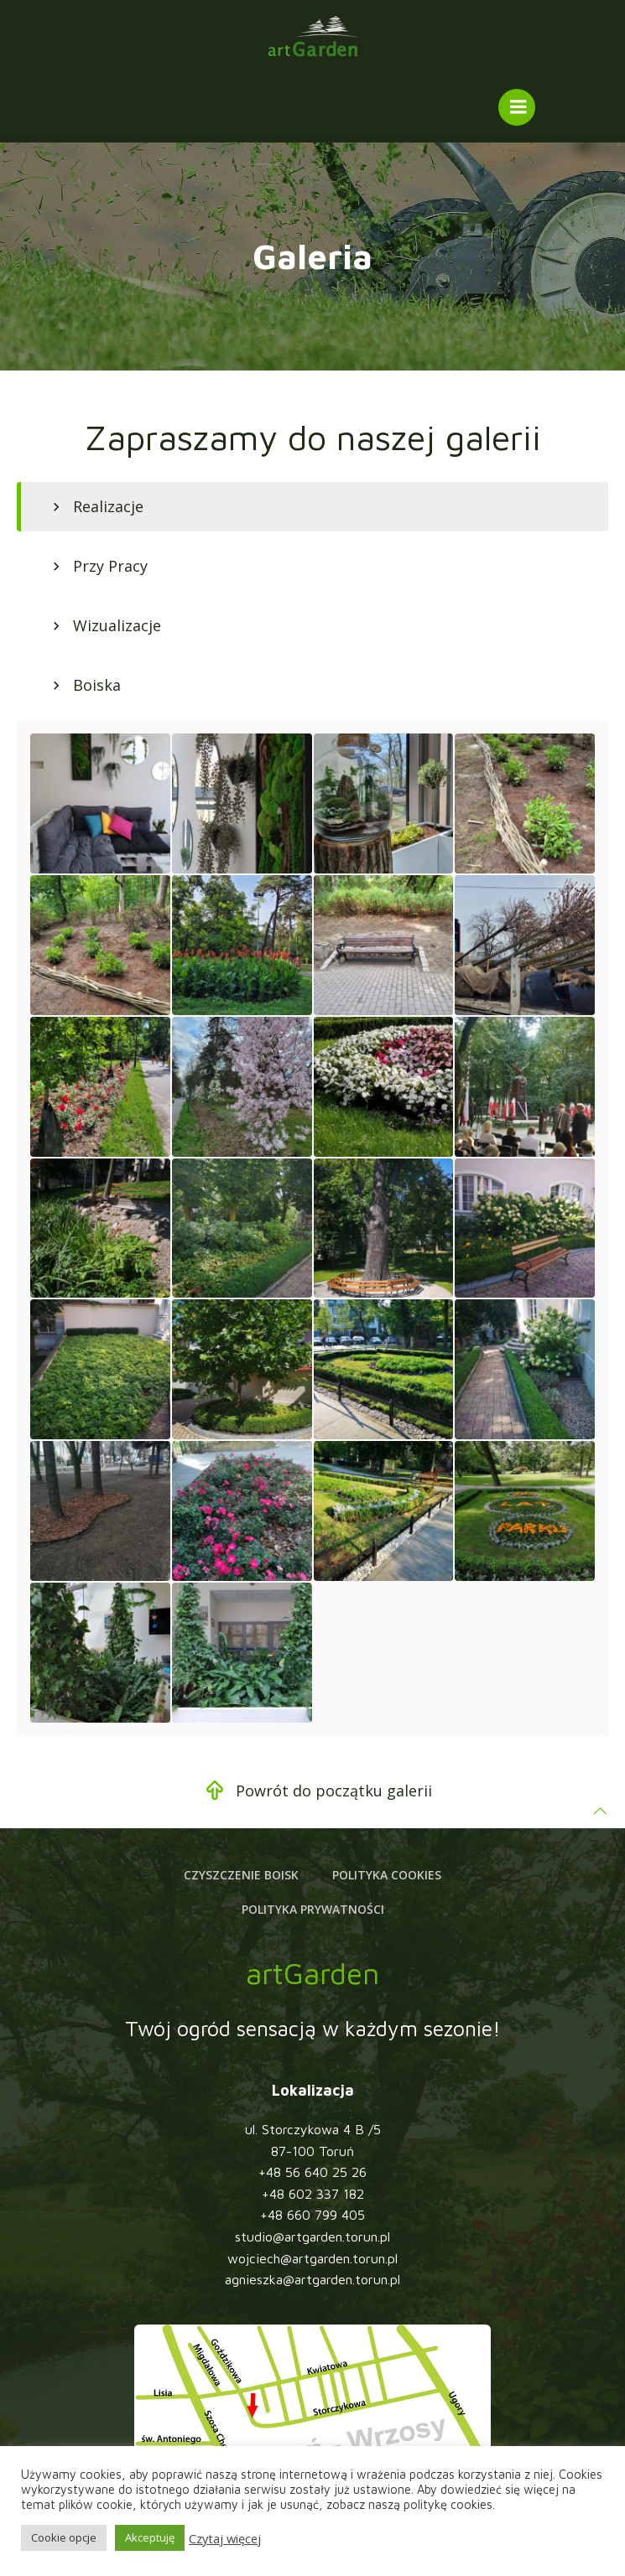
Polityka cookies (386, 1875)
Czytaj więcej (225, 2538)
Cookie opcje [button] (63, 2537)
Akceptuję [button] (149, 2537)
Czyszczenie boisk (241, 1875)
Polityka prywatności (313, 1909)
